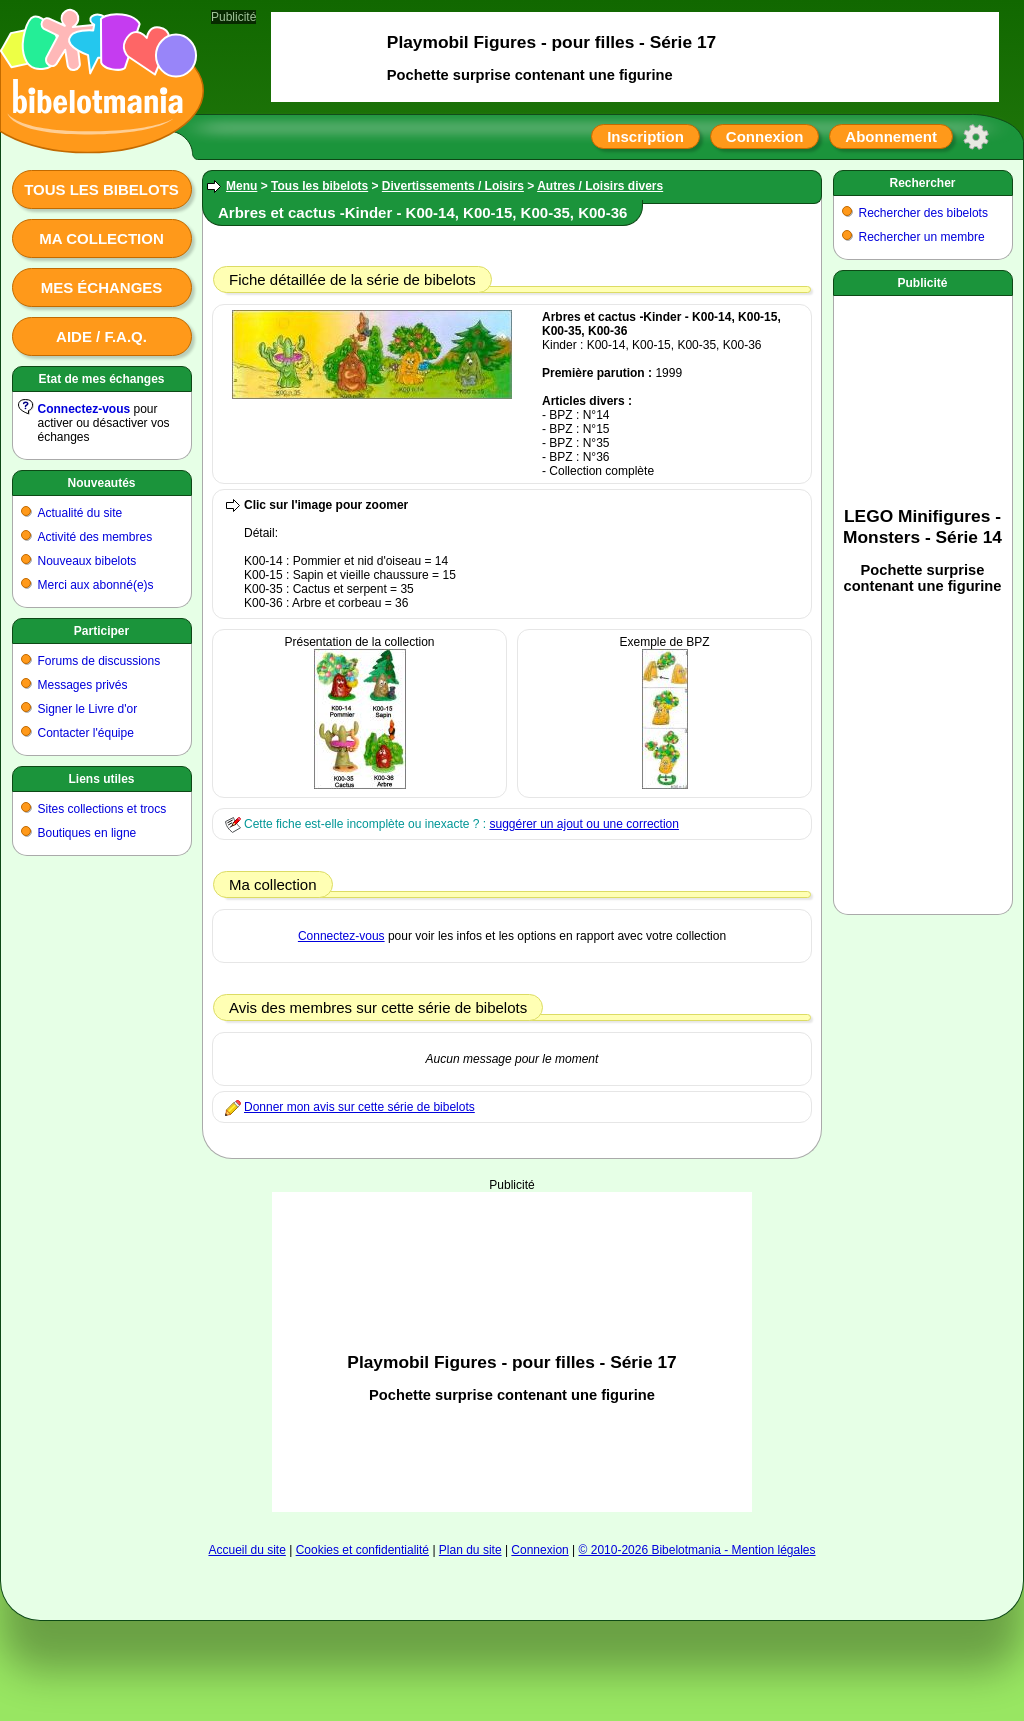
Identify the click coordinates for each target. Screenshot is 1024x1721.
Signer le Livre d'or (88, 709)
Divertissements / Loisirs (453, 186)
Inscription (645, 136)
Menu (241, 186)
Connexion (765, 136)
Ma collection (101, 238)
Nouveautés (101, 483)
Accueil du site (246, 1550)
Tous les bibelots (101, 189)
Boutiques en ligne (87, 833)
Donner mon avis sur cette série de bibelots (359, 1107)
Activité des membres (95, 537)
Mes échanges (102, 287)
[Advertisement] (512, 1292)
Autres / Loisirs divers (600, 186)
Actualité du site (80, 513)
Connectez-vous (84, 409)
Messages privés (83, 685)
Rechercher (922, 183)
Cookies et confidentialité (362, 1550)
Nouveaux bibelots (87, 561)
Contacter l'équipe (86, 733)
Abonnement (891, 136)
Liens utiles (101, 779)
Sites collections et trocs (102, 809)
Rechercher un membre (922, 237)
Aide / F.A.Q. (101, 336)
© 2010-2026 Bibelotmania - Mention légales (697, 1550)
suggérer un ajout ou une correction (583, 824)
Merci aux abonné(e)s (96, 585)
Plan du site (470, 1550)
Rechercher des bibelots (923, 213)
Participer (101, 631)
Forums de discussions (99, 661)
